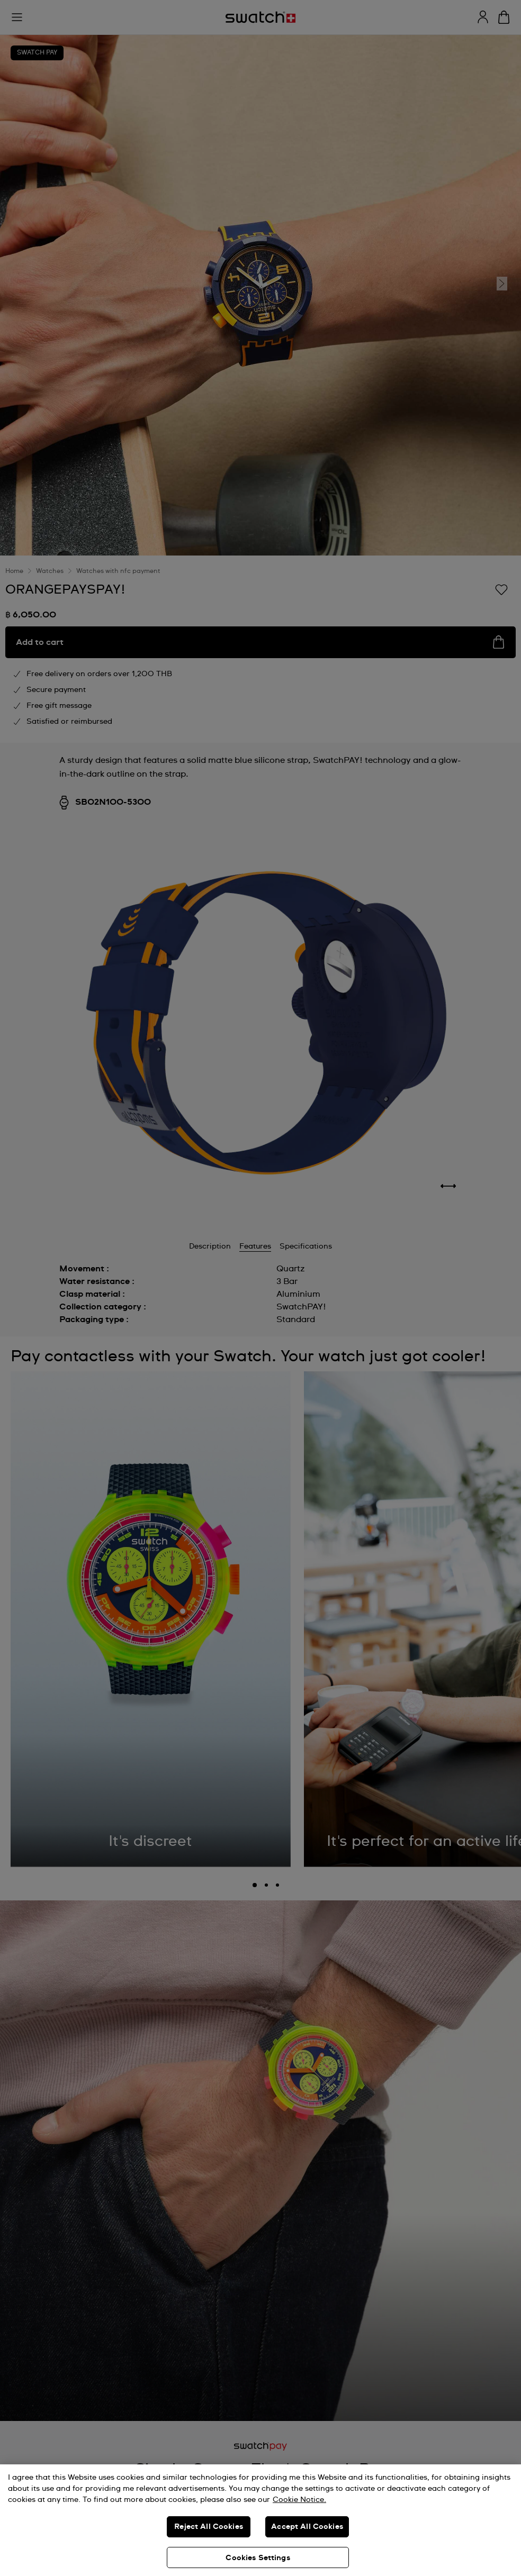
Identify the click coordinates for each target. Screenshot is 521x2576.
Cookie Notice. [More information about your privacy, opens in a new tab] (299, 2500)
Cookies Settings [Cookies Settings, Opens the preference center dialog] (258, 2558)
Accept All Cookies (307, 2527)
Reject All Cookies (208, 2527)
